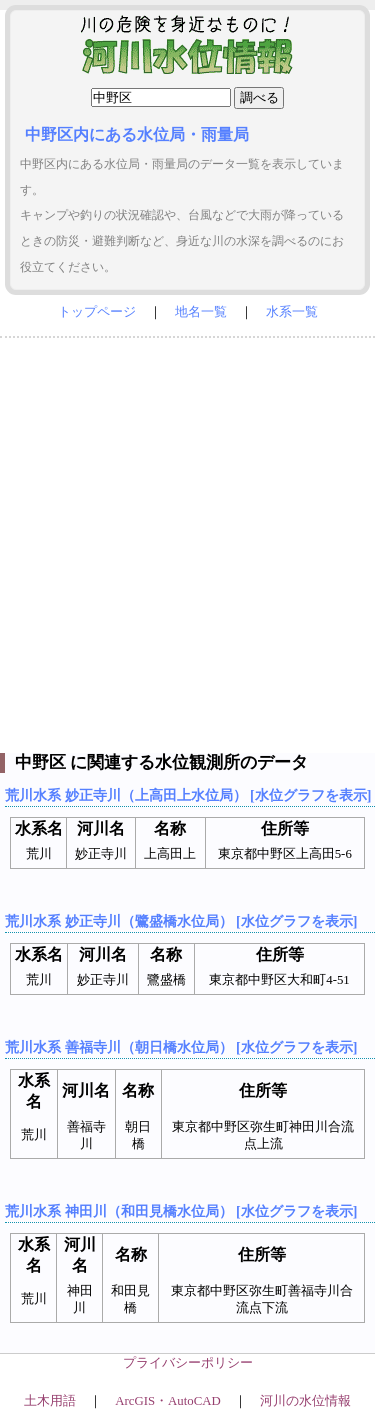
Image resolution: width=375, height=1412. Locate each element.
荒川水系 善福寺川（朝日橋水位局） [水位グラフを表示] (181, 1047)
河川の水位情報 (305, 1401)
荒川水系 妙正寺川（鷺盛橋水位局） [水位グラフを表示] (181, 921)
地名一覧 (201, 312)
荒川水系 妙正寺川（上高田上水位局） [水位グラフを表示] (188, 795)
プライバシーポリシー (188, 1363)
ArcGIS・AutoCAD (167, 1401)
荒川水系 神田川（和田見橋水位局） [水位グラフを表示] (181, 1211)
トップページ (97, 312)
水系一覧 (292, 312)
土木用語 (50, 1401)
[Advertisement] (187, 540)
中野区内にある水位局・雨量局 (137, 134)
